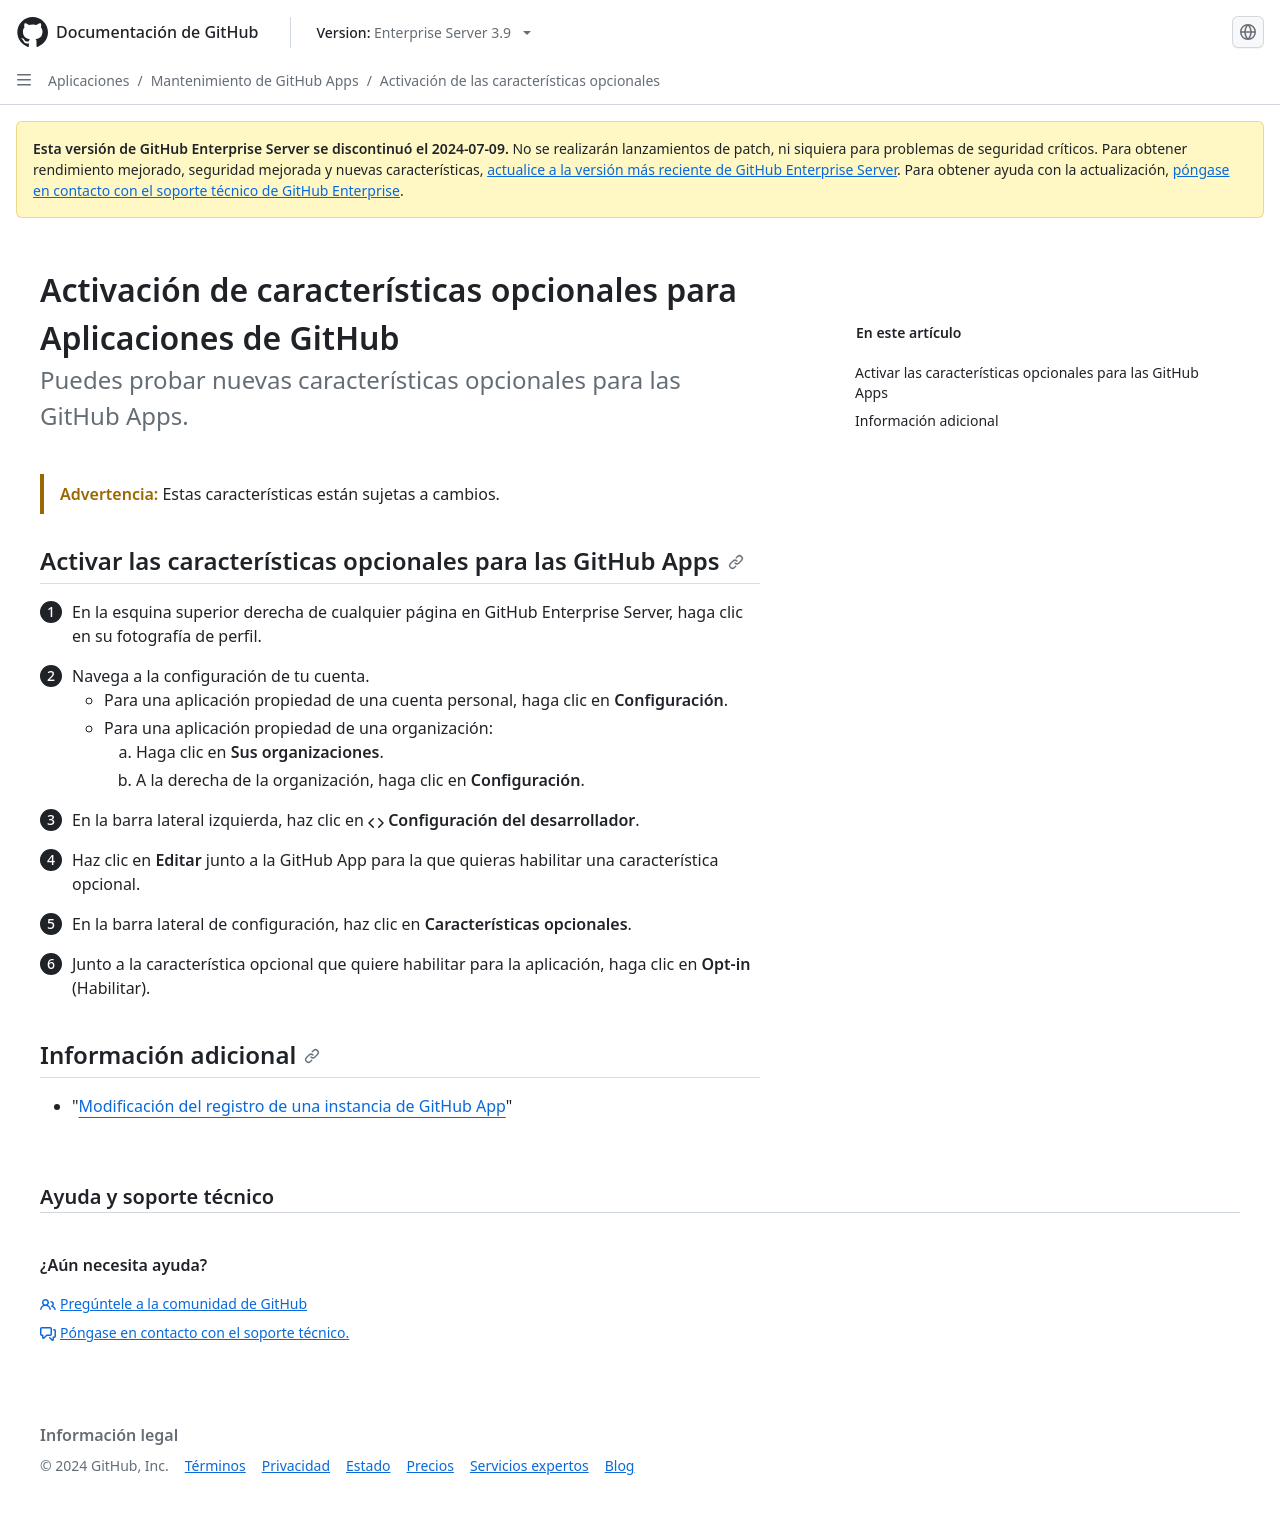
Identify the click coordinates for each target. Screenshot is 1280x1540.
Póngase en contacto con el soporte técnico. (194, 1332)
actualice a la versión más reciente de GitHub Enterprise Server (692, 169)
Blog (620, 1465)
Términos (215, 1465)
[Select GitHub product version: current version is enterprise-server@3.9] (423, 32)
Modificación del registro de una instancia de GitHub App (292, 1106)
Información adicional (180, 1054)
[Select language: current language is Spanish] (1248, 32)
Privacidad (296, 1465)
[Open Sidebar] (24, 80)
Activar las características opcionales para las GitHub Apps (392, 560)
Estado (368, 1465)
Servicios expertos (529, 1465)
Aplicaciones (88, 80)
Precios (430, 1465)
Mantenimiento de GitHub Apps (255, 80)
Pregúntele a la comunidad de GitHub (173, 1303)
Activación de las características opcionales (520, 80)
